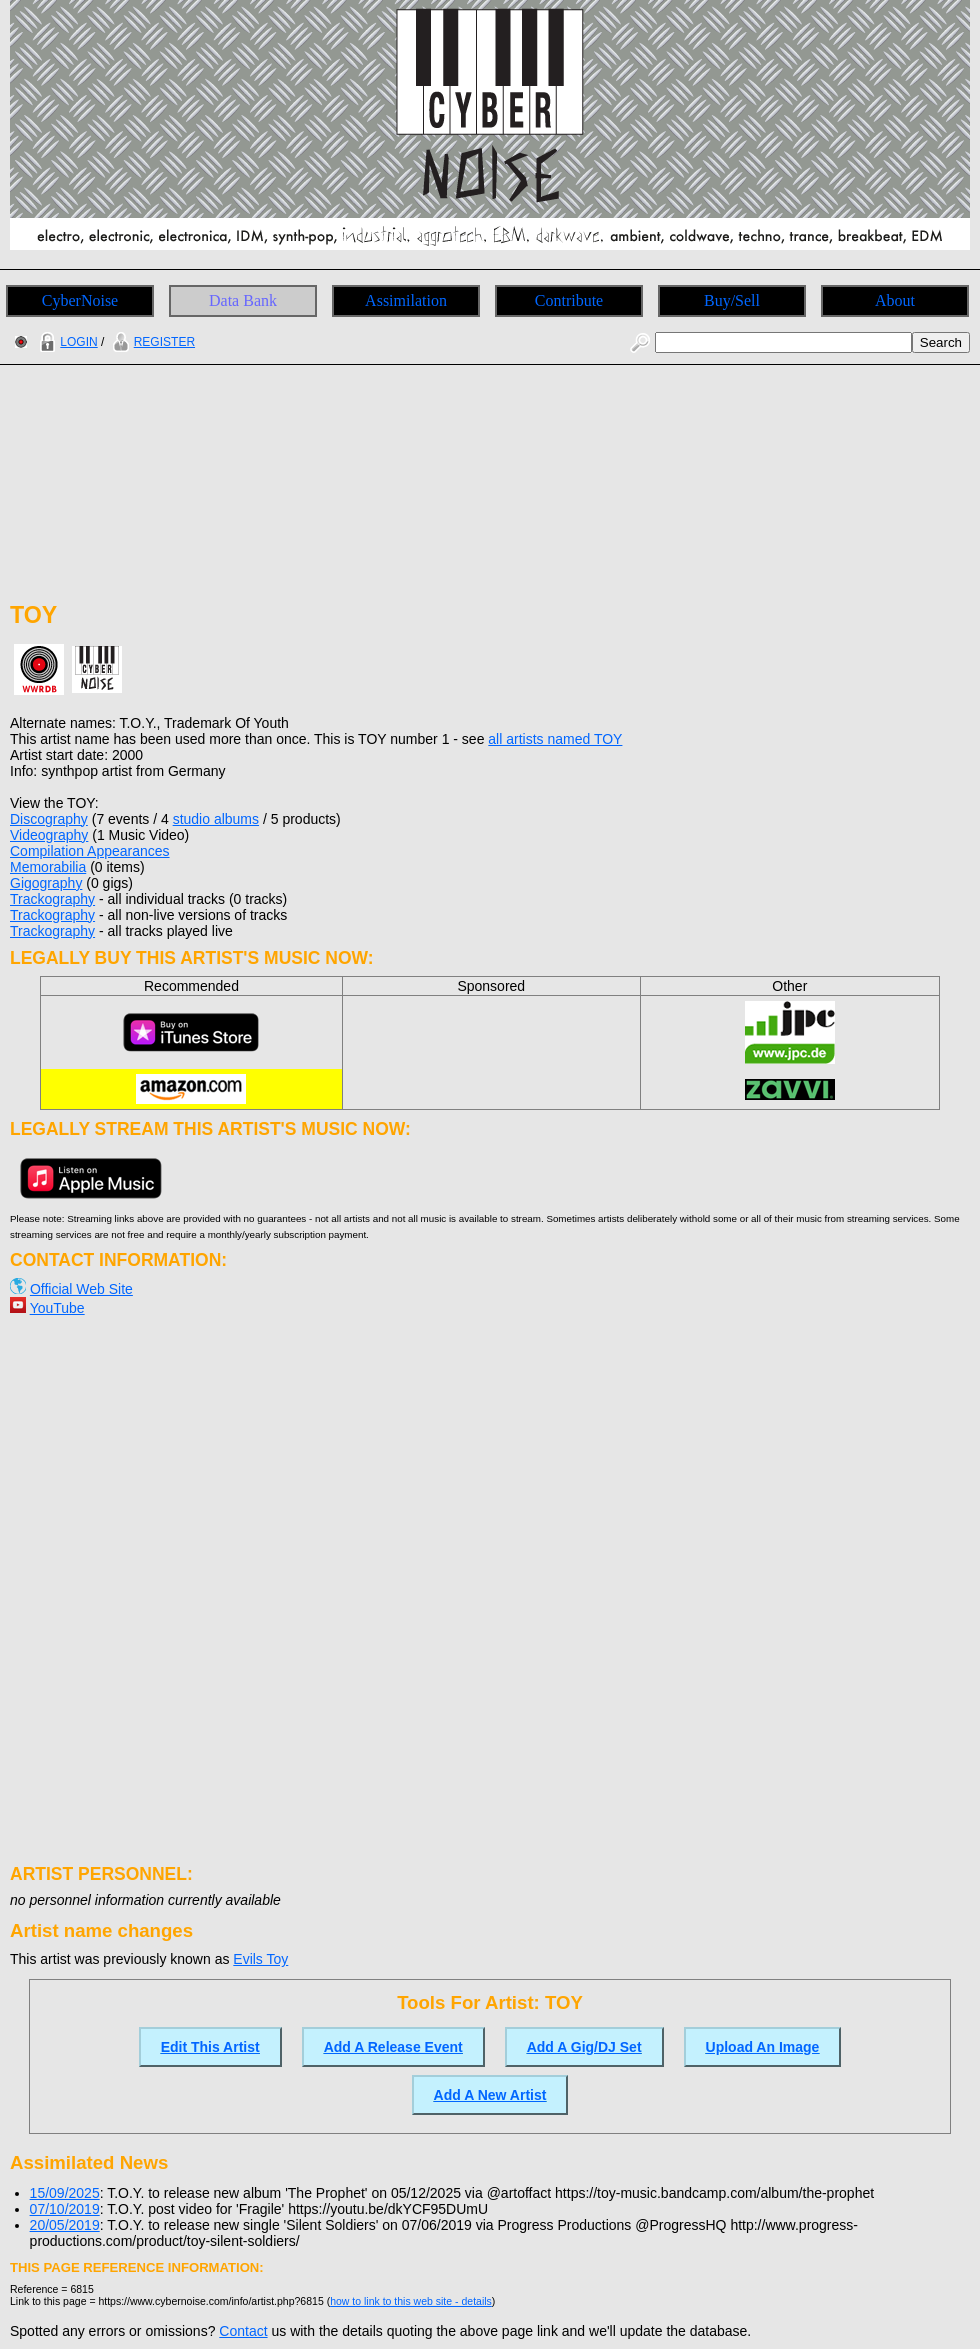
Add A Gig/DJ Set (584, 2047)
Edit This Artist (210, 2047)
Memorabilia (48, 867)
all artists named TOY (555, 739)
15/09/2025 (65, 2193)
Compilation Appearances (90, 851)
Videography (49, 835)
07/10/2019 (65, 2209)
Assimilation (406, 300)
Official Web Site (81, 1289)
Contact (243, 2331)
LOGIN (66, 342)
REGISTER (151, 342)
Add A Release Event (393, 2047)
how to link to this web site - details (411, 2301)
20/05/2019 (65, 2225)
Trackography (52, 899)
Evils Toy (260, 1959)
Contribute (569, 300)
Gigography (46, 883)
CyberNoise (80, 300)
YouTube (57, 1308)
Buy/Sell (732, 300)
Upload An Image (763, 2047)
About (895, 300)
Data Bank (243, 300)
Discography (49, 819)
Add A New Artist (490, 2095)
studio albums (216, 819)
